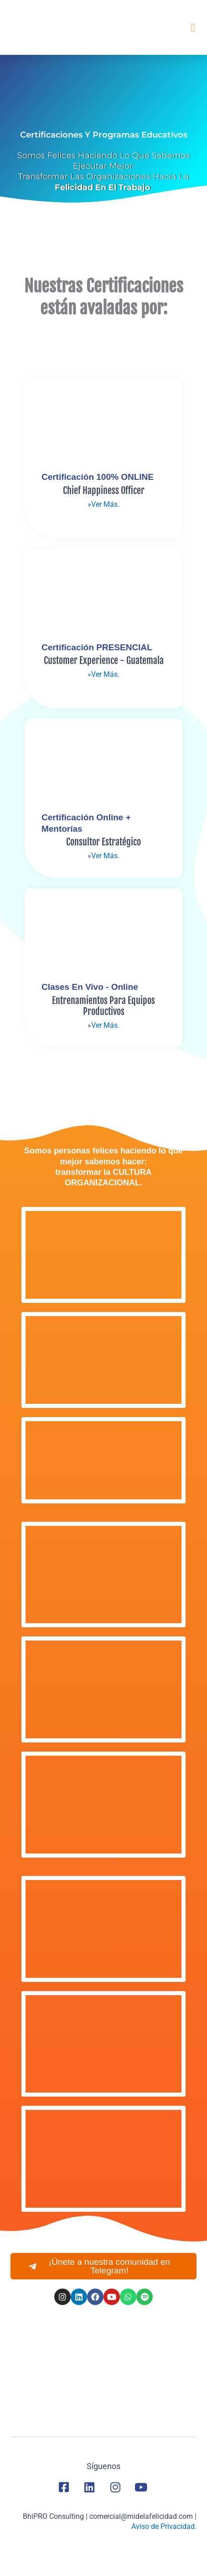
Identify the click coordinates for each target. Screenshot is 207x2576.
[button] (193, 27)
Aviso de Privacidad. (164, 2526)
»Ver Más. (103, 504)
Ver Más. (105, 855)
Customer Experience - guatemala (104, 660)
